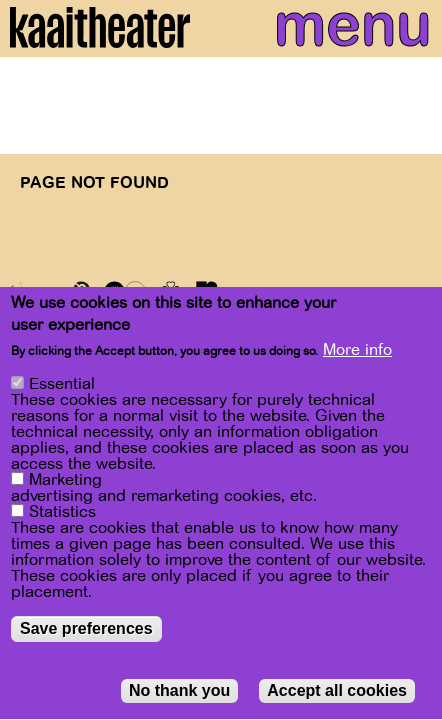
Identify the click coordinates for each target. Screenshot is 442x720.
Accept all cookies (337, 699)
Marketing (65, 489)
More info (357, 358)
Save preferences (86, 637)
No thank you (179, 699)
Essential (62, 393)
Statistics (62, 521)
